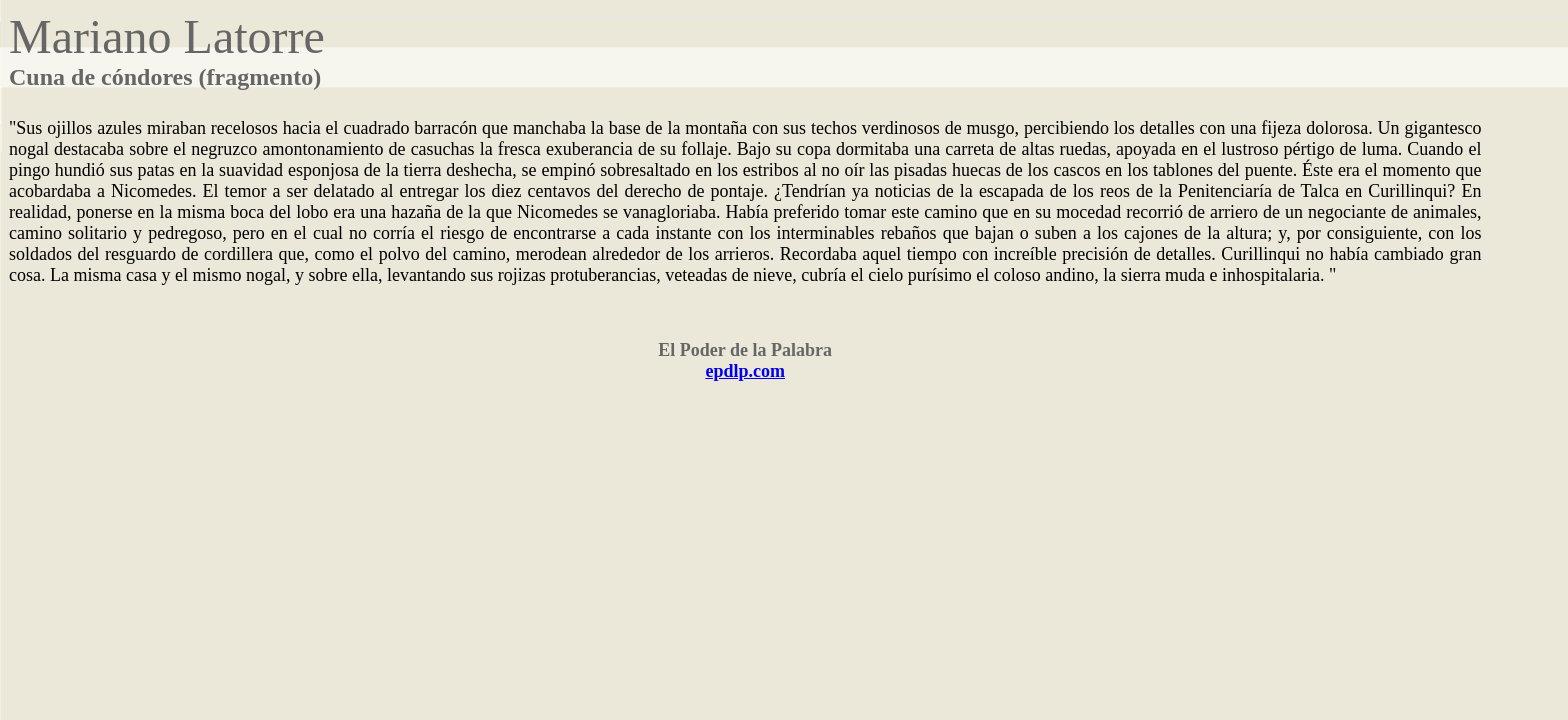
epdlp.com (745, 371)
